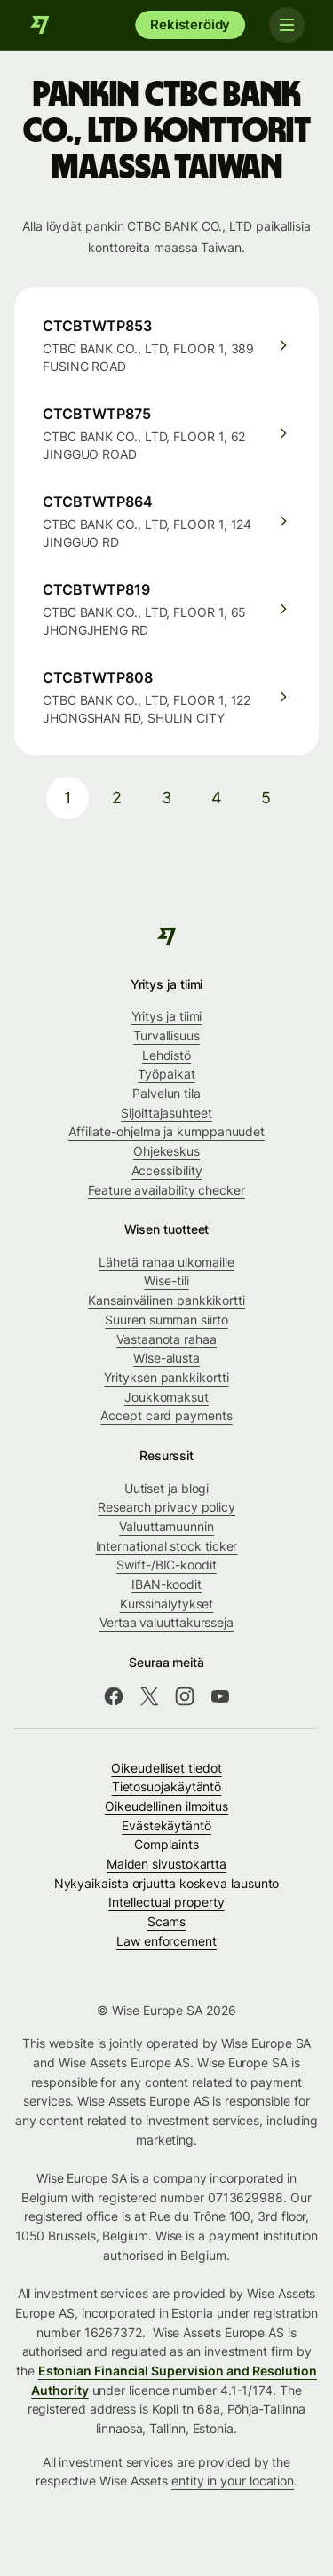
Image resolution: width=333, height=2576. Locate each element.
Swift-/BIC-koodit (166, 1564)
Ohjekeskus (166, 1150)
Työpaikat (166, 1073)
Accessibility (166, 1170)
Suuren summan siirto (166, 1319)
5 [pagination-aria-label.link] (266, 797)
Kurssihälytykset (167, 1603)
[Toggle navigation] (287, 25)
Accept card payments (166, 1415)
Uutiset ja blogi (167, 1488)
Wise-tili (166, 1280)
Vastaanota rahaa (166, 1339)
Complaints (166, 1844)
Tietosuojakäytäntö (167, 1786)
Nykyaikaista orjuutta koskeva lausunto (167, 1883)
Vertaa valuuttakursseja (166, 1622)
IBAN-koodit (166, 1584)
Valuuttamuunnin (166, 1526)
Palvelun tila (166, 1093)
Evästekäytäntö (166, 1825)
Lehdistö (166, 1055)
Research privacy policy (166, 1506)
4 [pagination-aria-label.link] (216, 797)
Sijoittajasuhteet (166, 1112)
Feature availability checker (166, 1189)
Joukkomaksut (166, 1396)
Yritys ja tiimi (166, 1015)
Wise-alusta (166, 1357)
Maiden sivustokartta (166, 1863)
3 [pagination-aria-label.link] (166, 797)
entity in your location (232, 2480)
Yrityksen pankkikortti (166, 1377)
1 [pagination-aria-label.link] (67, 797)
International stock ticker (167, 1545)
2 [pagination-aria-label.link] (117, 797)
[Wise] (40, 25)
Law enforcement (166, 1940)
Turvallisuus (166, 1035)
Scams (166, 1921)
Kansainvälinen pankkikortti (166, 1300)
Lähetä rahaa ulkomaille (166, 1261)
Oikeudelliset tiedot (166, 1767)
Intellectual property (166, 1901)
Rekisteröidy (190, 24)
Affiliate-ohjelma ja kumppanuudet (166, 1131)
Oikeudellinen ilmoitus (166, 1805)
